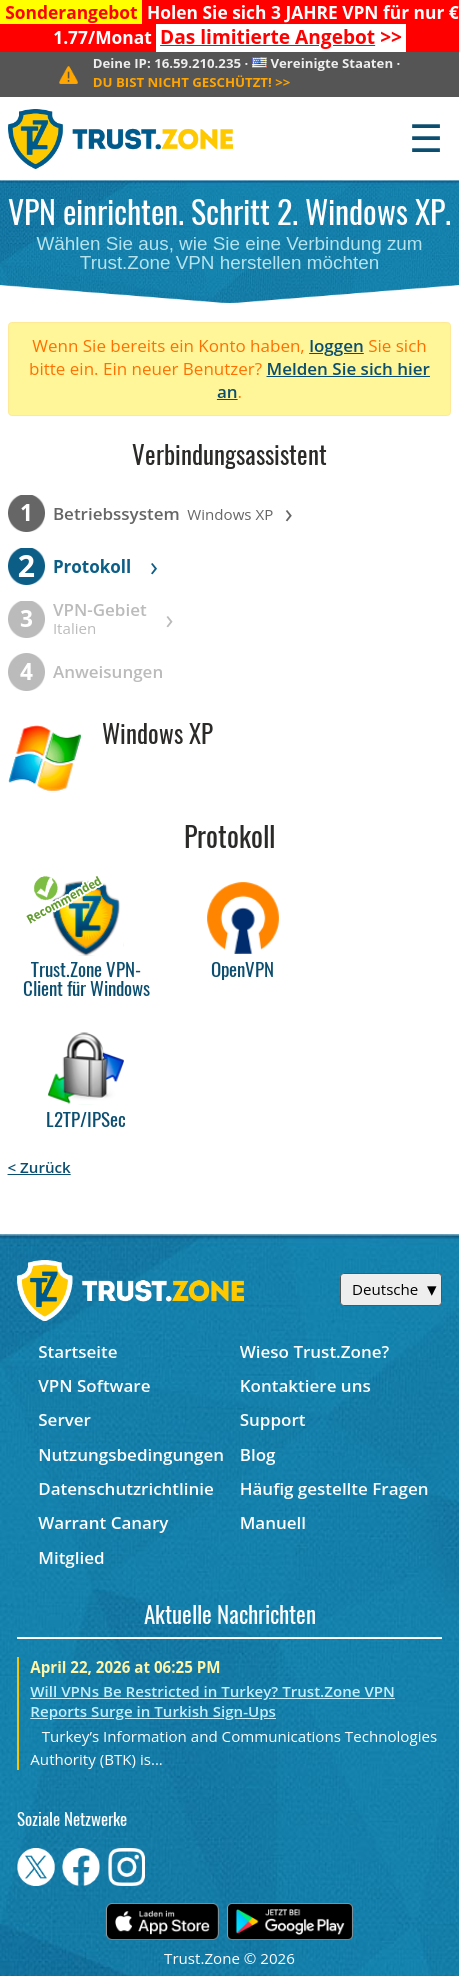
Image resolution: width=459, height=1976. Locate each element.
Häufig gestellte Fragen (334, 1488)
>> (281, 37)
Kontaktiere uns (305, 1385)
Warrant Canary (103, 1522)
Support (273, 1419)
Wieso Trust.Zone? (315, 1351)
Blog (258, 1454)
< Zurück (39, 1167)
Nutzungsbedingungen (131, 1454)
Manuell (273, 1522)
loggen (336, 345)
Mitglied (71, 1557)
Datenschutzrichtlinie (126, 1488)
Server (64, 1419)
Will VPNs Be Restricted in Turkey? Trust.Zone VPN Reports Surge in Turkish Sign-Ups (212, 1701)
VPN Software (94, 1385)
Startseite (77, 1351)
